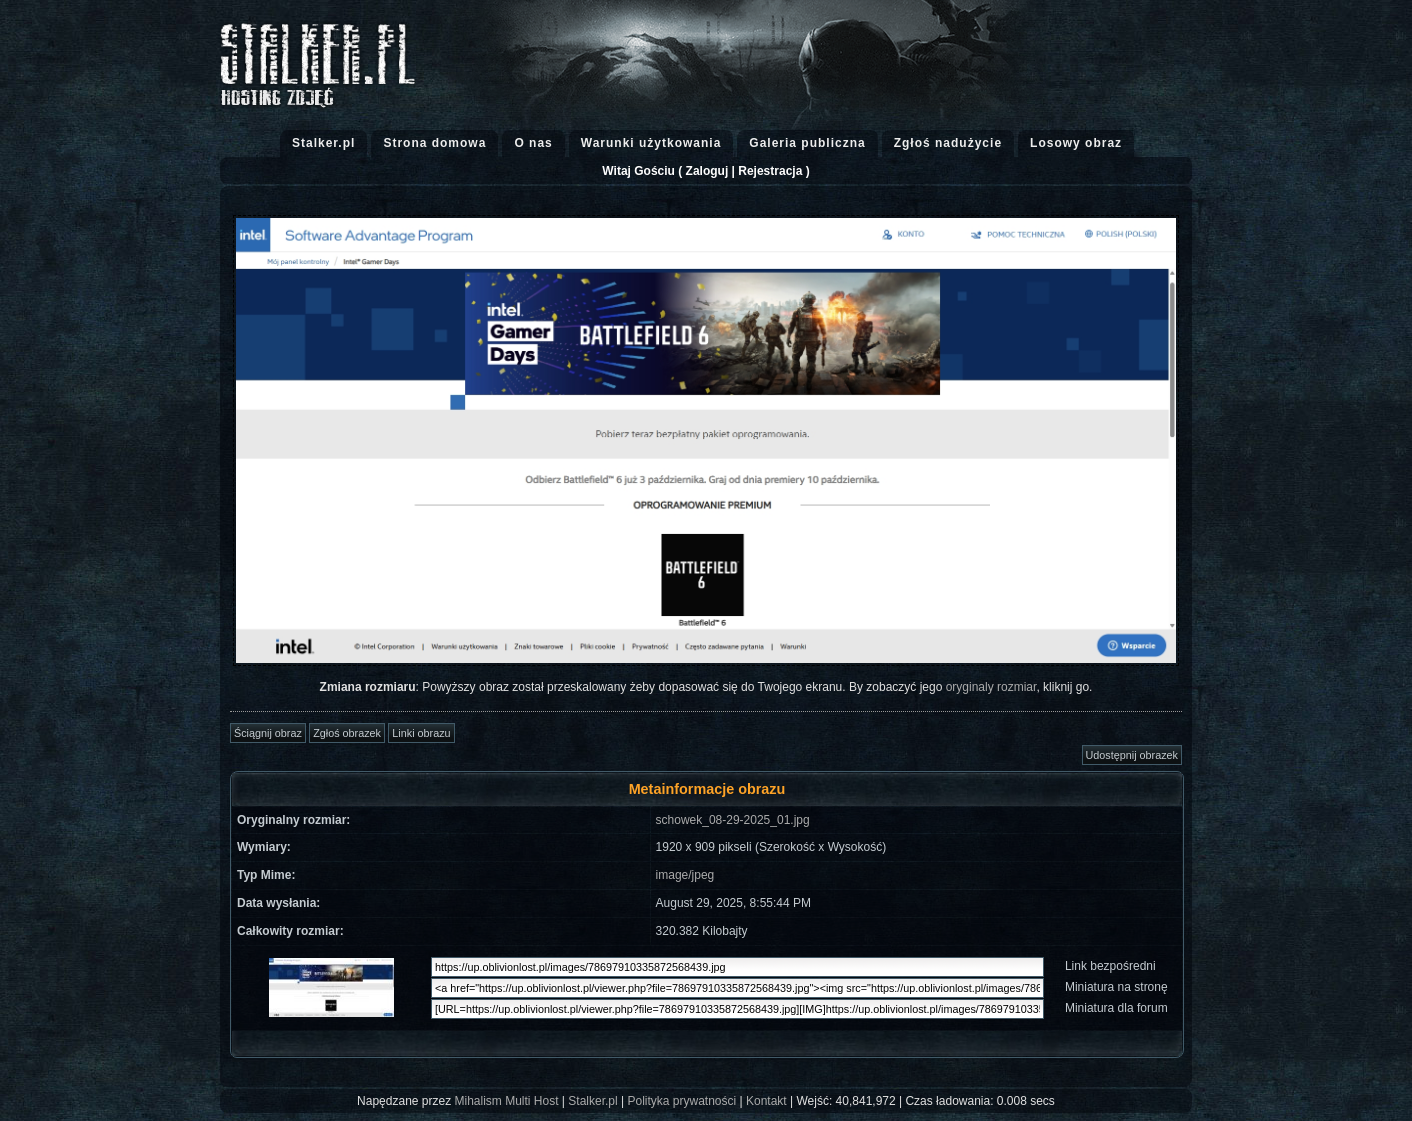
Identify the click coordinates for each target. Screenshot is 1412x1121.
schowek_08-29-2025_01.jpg (733, 820)
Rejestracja (770, 171)
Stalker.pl (323, 143)
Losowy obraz (1076, 143)
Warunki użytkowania (651, 143)
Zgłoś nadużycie (948, 143)
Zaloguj (707, 171)
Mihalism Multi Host (507, 1101)
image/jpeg (685, 875)
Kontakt (766, 1101)
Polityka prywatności (681, 1101)
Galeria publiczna (807, 143)
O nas (533, 143)
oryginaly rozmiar (991, 687)
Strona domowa (434, 143)
